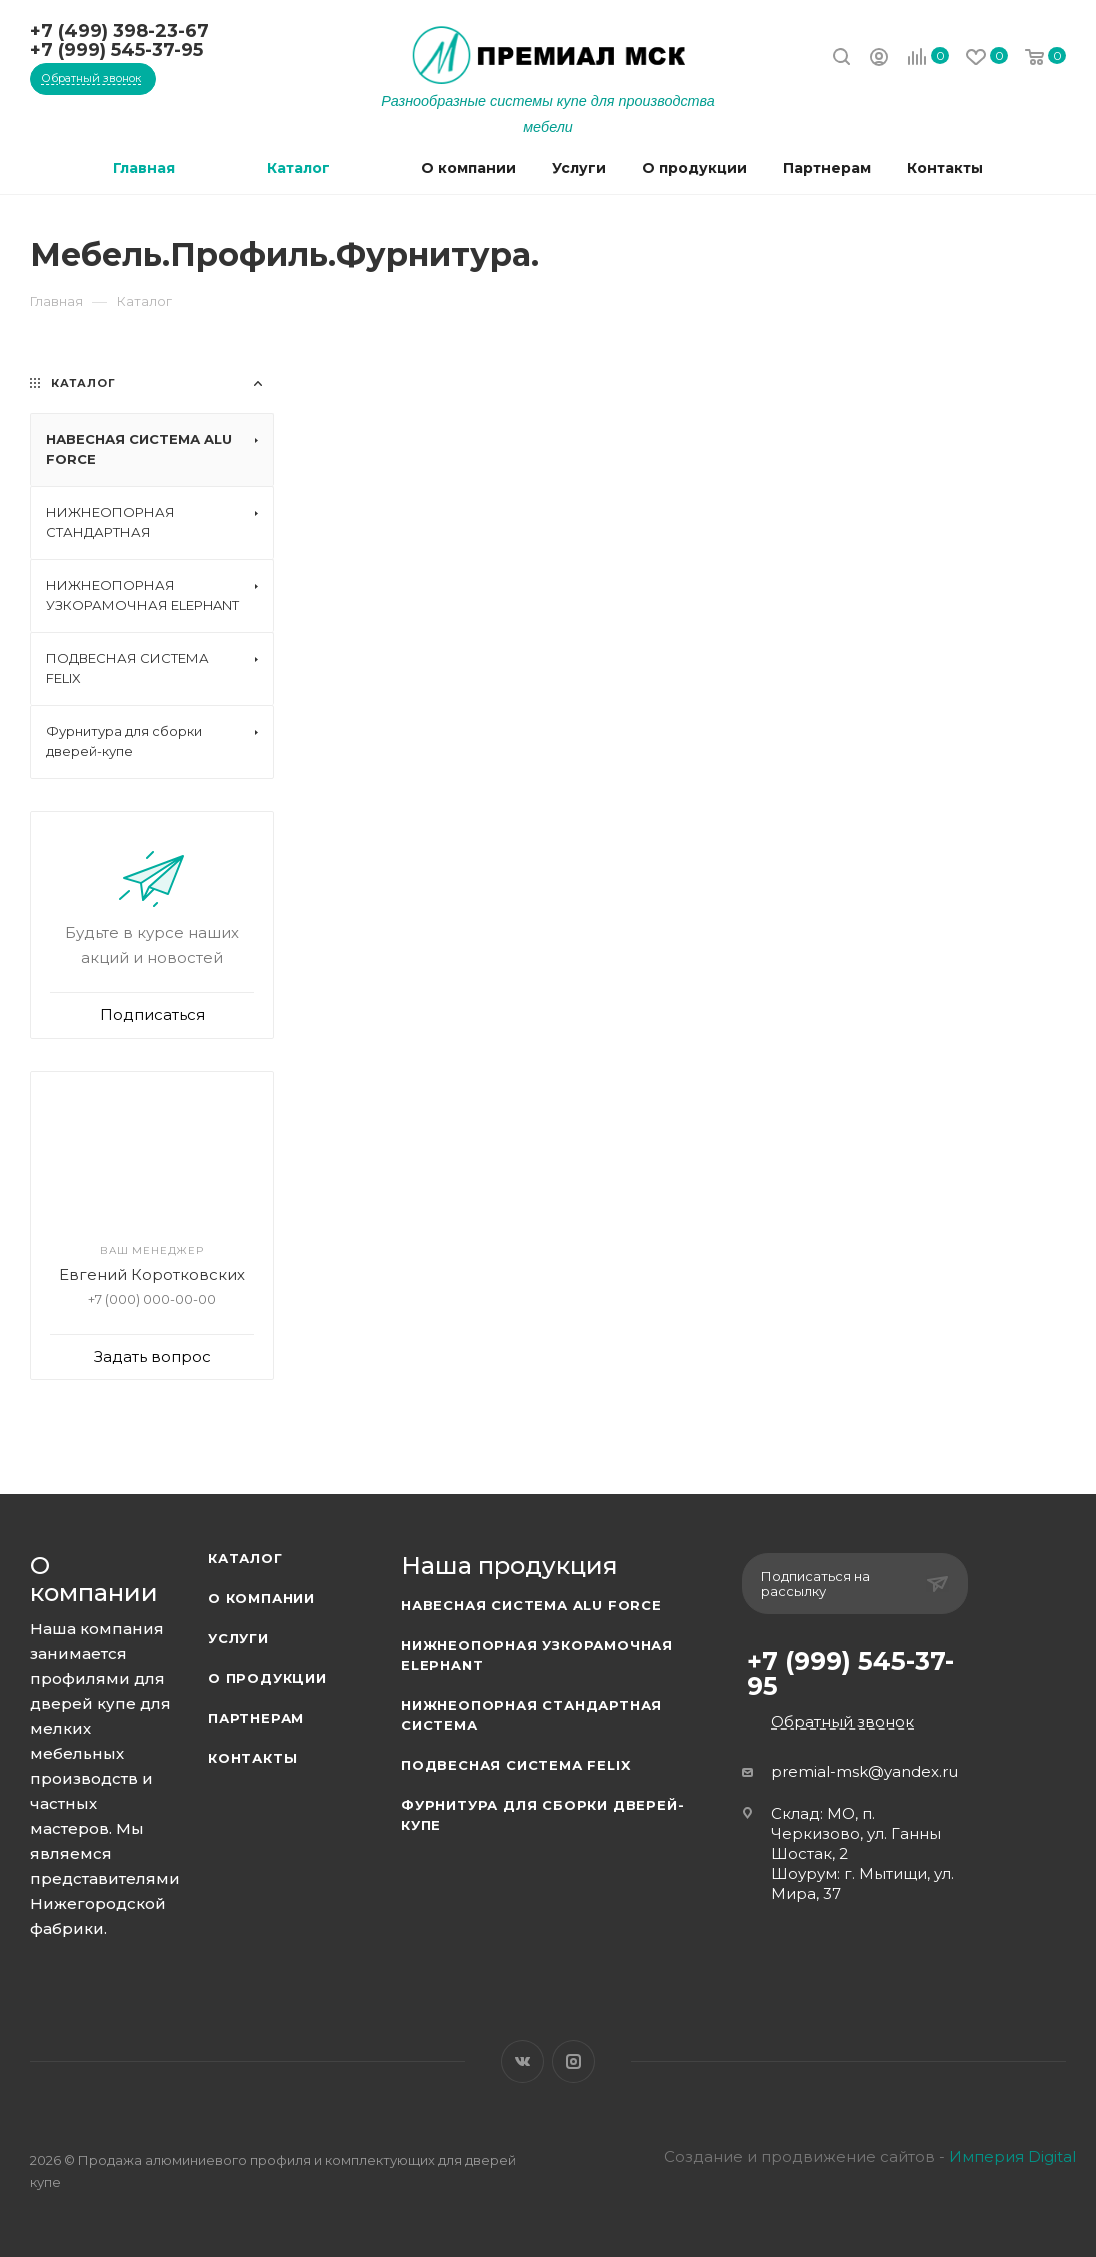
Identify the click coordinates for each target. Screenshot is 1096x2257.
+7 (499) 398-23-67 (119, 31)
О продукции (267, 1678)
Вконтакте (522, 2061)
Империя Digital (1012, 2156)
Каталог (245, 1558)
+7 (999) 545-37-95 (116, 50)
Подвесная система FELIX (515, 1765)
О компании (261, 1598)
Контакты (252, 1758)
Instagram (573, 2061)
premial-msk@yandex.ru (864, 1771)
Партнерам (256, 1718)
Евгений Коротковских (152, 1274)
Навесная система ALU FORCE (531, 1605)
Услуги (238, 1638)
